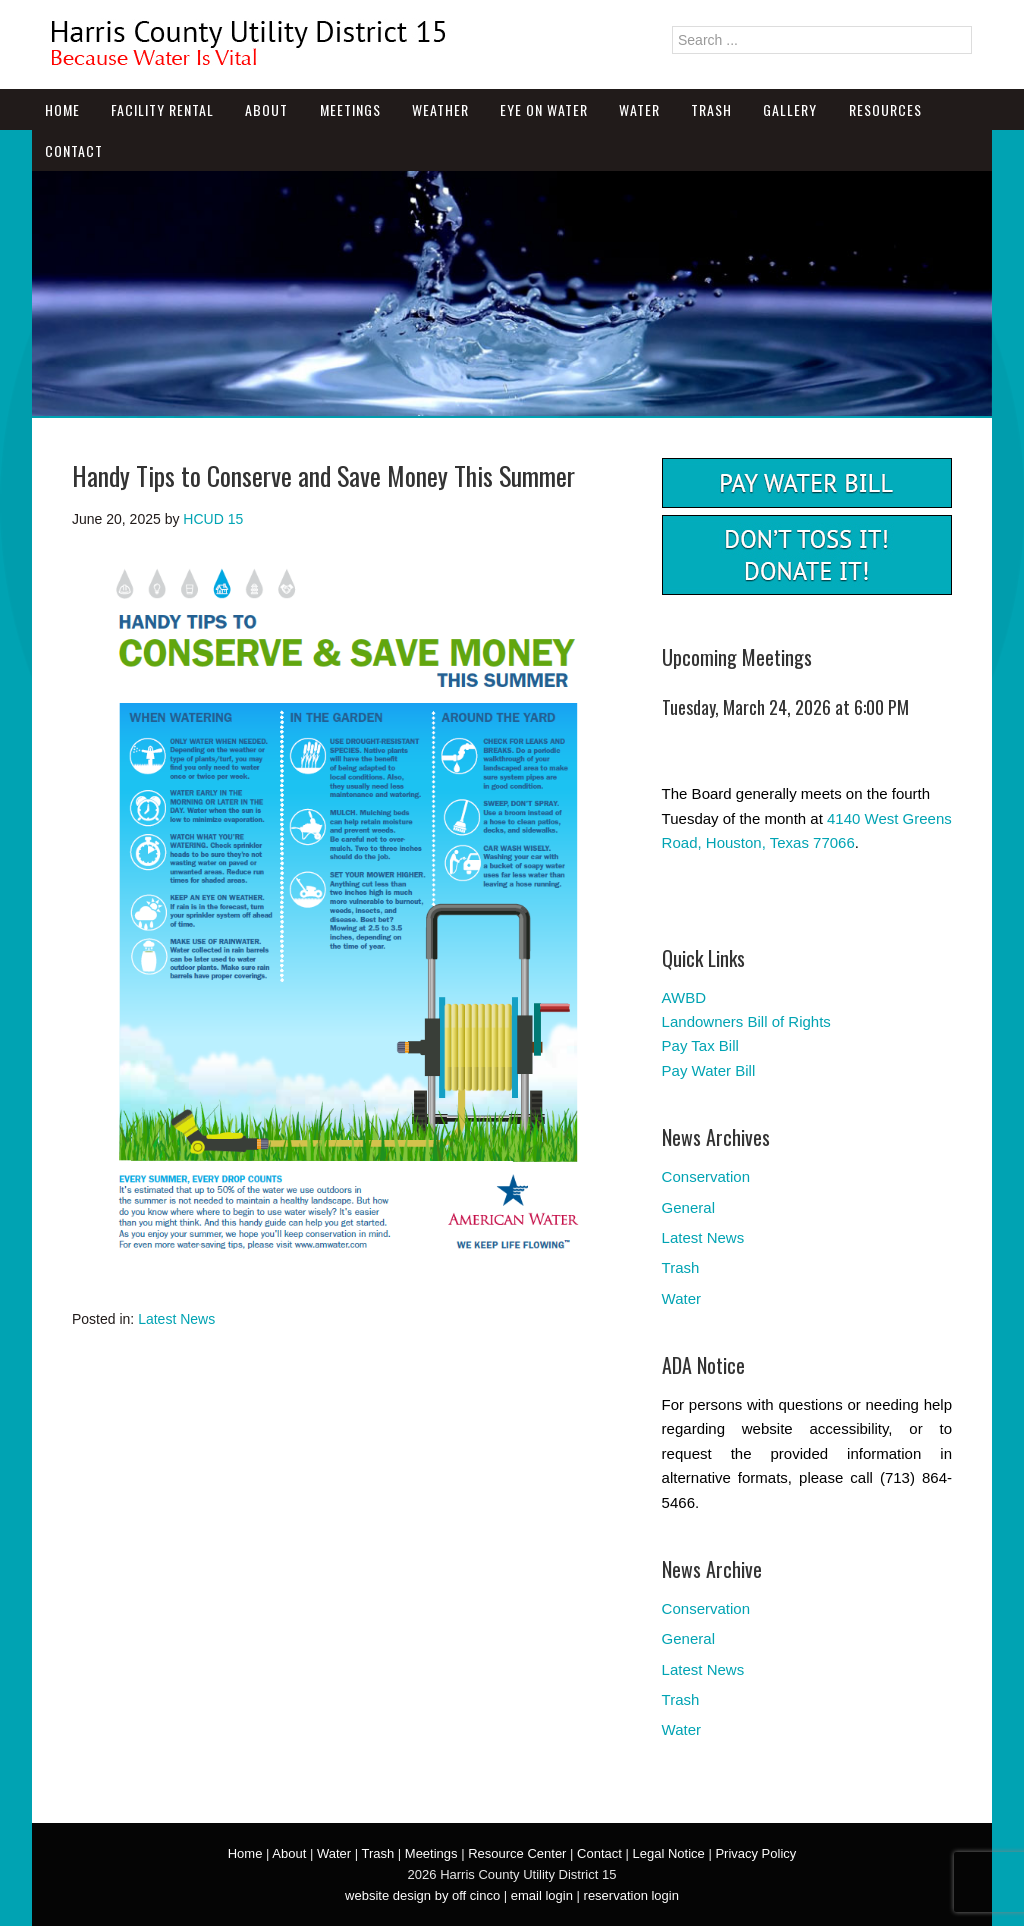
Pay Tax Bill (700, 1045)
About (266, 109)
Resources (885, 109)
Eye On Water (544, 109)
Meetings (350, 109)
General (688, 1207)
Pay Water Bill (709, 1070)
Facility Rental (162, 109)
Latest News (176, 1319)
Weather (440, 109)
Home (62, 109)
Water (639, 109)
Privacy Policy (755, 1853)
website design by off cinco (422, 1895)
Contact (74, 150)
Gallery (790, 109)
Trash (711, 109)
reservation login (631, 1895)
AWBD (684, 997)
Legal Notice (668, 1853)
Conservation (706, 1176)
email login (542, 1895)
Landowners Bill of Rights (746, 1021)
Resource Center (517, 1853)
